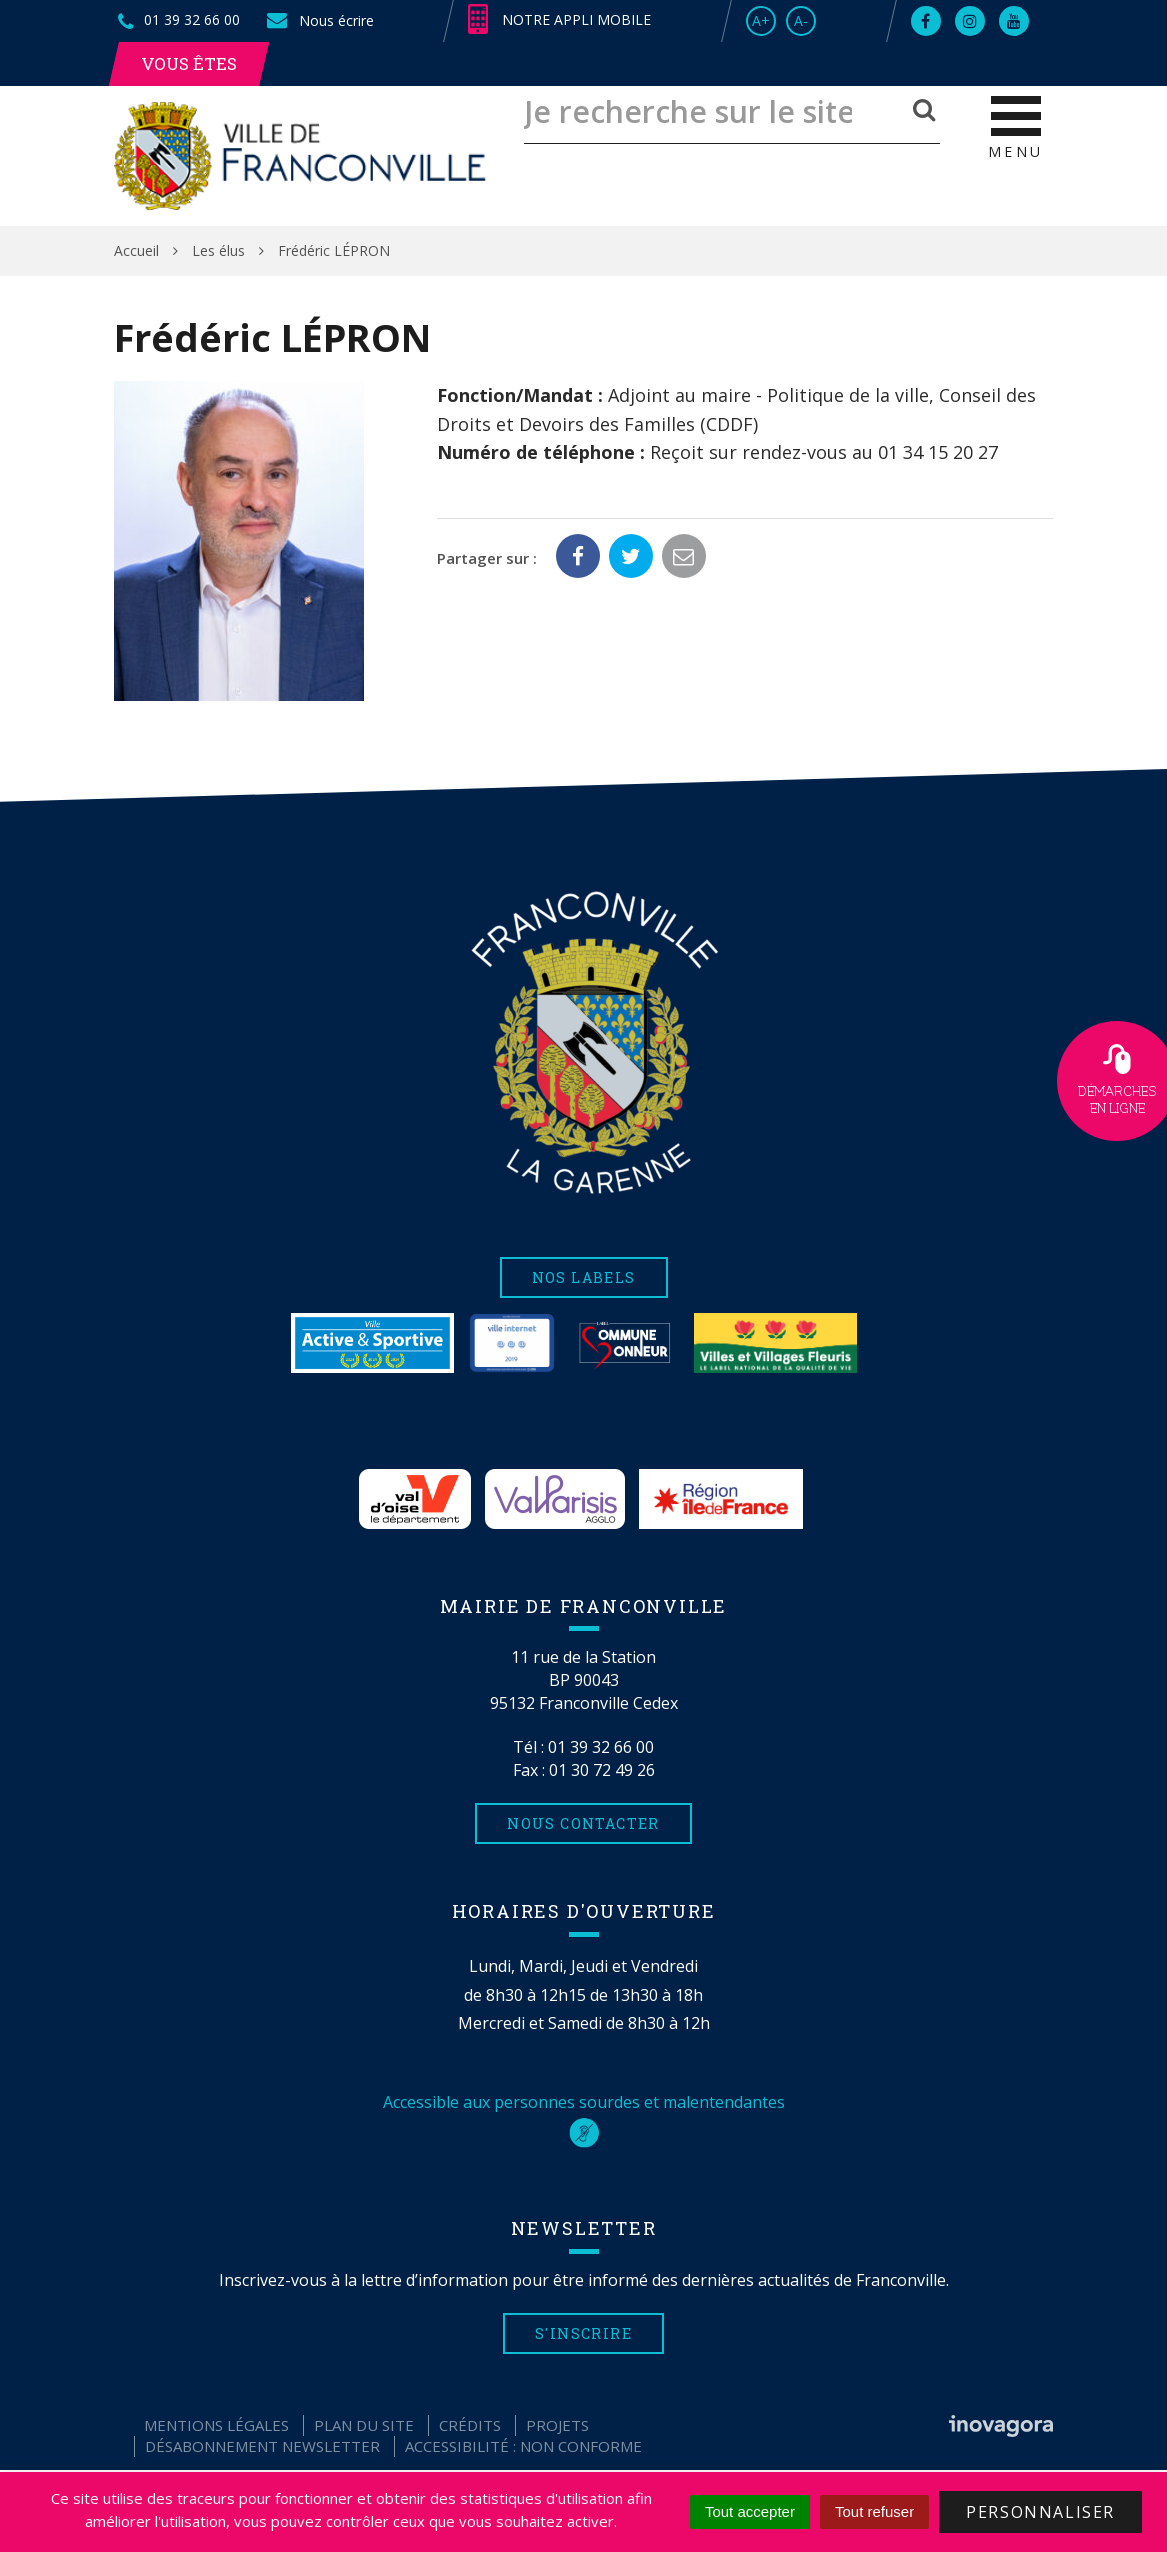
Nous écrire (319, 20)
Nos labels (584, 1277)
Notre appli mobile (559, 20)
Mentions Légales (216, 2425)
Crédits (470, 2425)
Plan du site (364, 2425)
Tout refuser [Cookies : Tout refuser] (874, 2511)
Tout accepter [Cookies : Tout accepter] (750, 2511)
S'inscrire (583, 2333)
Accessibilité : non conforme (523, 2446)
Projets (557, 2425)
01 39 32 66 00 (601, 1747)
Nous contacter (583, 1823)
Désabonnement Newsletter (262, 2446)
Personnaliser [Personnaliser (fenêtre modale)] (1040, 2512)
